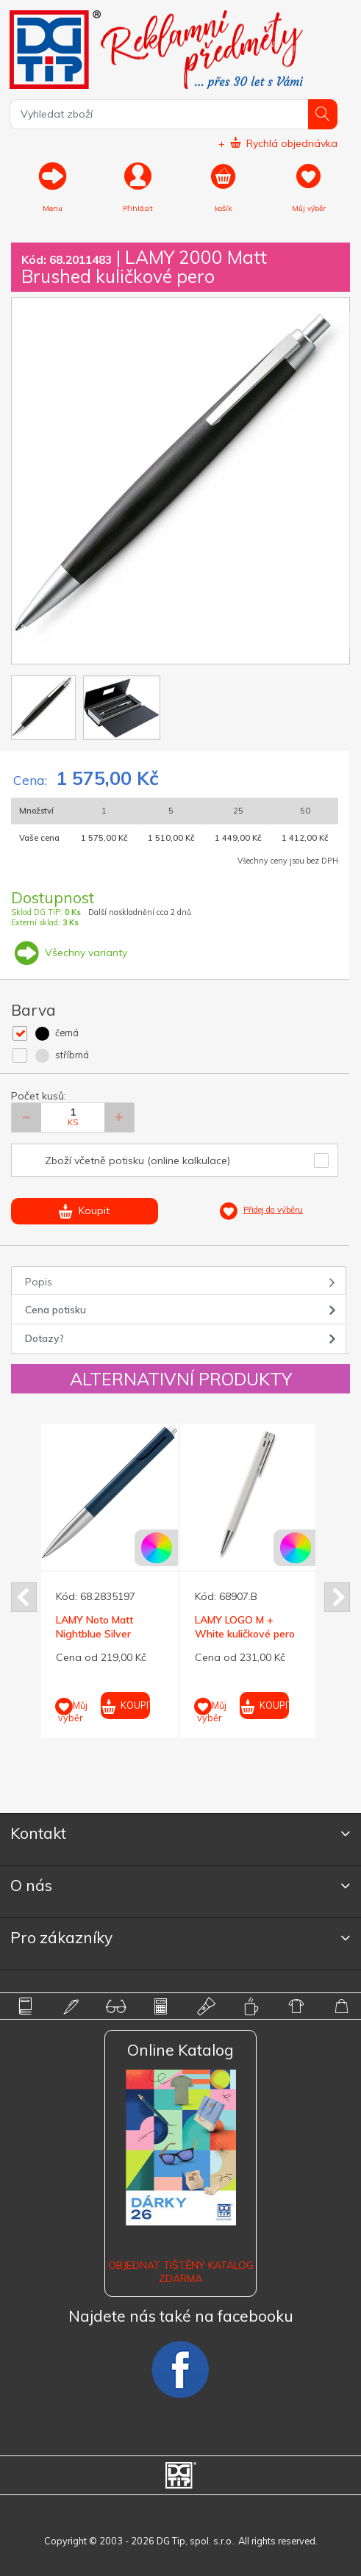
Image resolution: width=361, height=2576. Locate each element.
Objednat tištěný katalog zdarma (181, 2272)
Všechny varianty (69, 952)
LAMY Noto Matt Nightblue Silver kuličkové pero (94, 1633)
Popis (38, 1281)
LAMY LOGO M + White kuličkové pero (245, 1626)
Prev (24, 1597)
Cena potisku (55, 1309)
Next (337, 1597)
